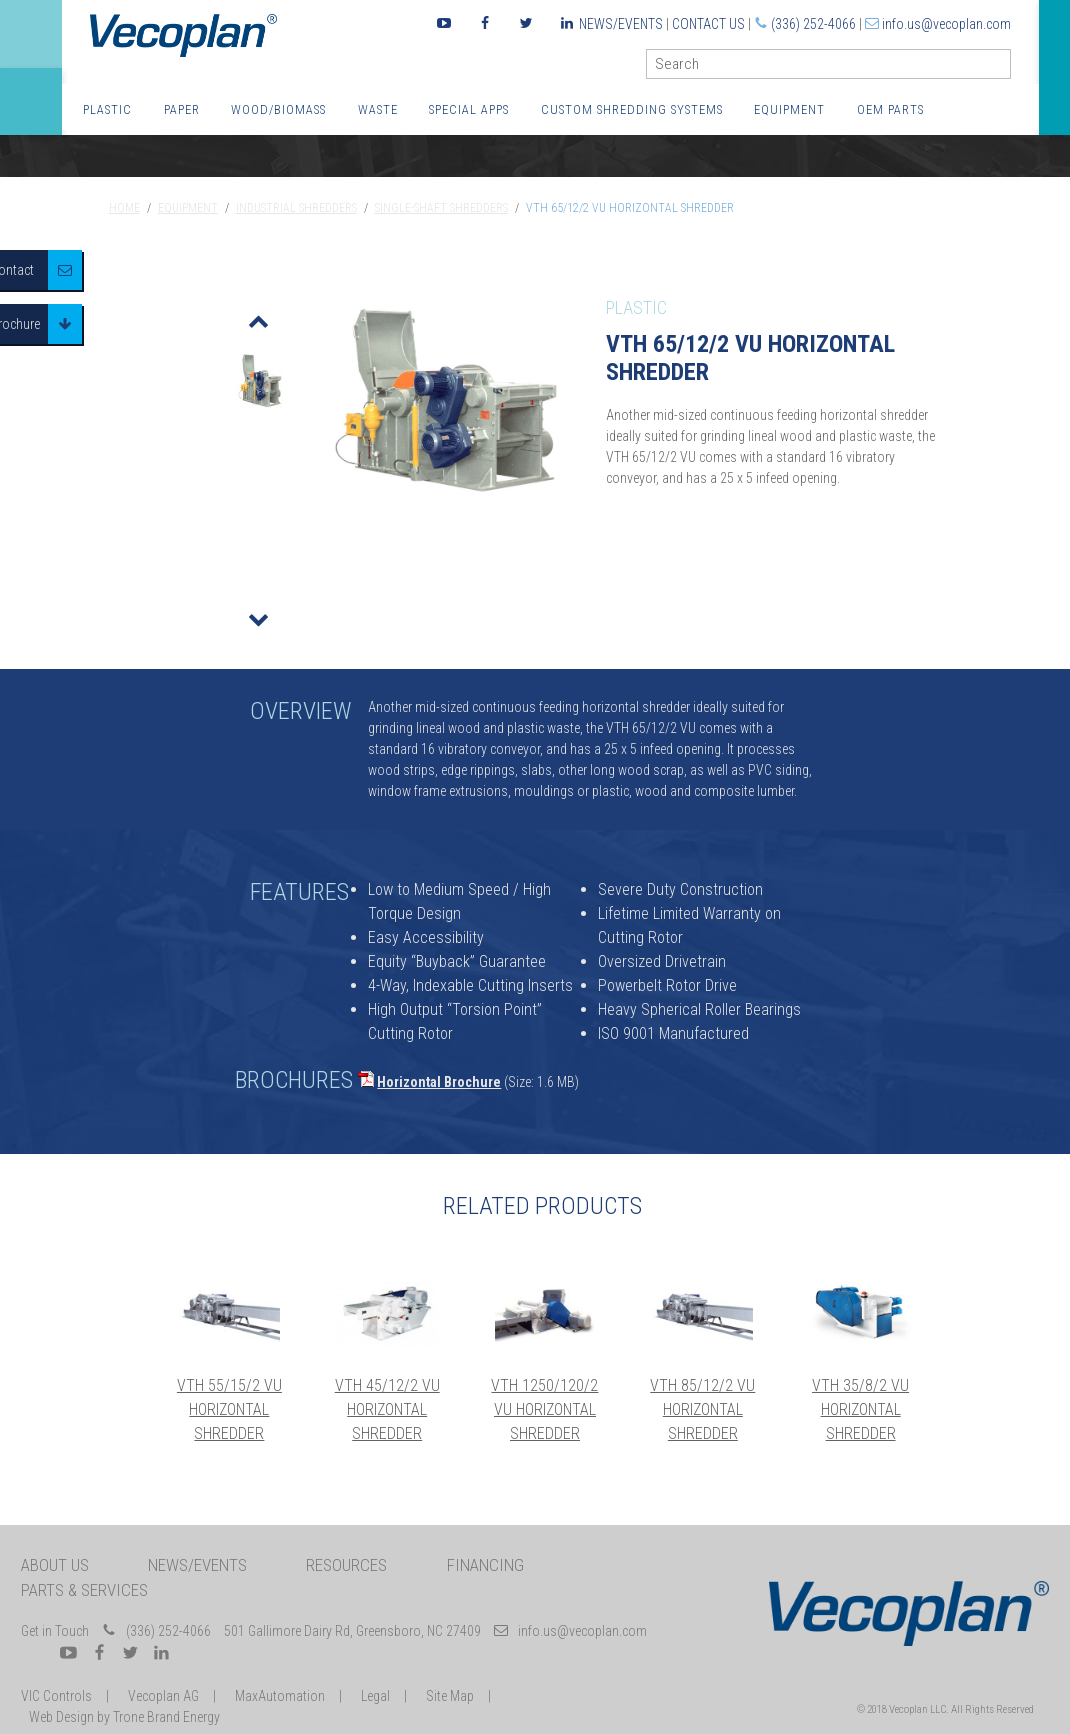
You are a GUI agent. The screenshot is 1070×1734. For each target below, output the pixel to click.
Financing (485, 1565)
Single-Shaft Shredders (441, 208)
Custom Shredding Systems (632, 109)
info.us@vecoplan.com (946, 24)
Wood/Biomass (278, 109)
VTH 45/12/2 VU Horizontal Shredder (387, 1409)
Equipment (789, 109)
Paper (182, 109)
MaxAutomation (280, 1696)
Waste (378, 109)
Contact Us (708, 24)
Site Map (450, 1696)
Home (124, 208)
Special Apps (469, 109)
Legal (375, 1696)
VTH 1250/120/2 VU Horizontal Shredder (544, 1409)
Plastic (107, 109)
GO (1003, 68)
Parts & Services (84, 1590)
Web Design (61, 1717)
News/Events (621, 24)
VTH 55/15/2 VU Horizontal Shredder (229, 1409)
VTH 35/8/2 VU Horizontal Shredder (860, 1409)
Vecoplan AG (163, 1696)
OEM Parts (890, 109)
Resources (346, 1565)
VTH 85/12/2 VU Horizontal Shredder (702, 1409)
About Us (55, 1565)
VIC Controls (56, 1696)
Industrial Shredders (296, 208)
